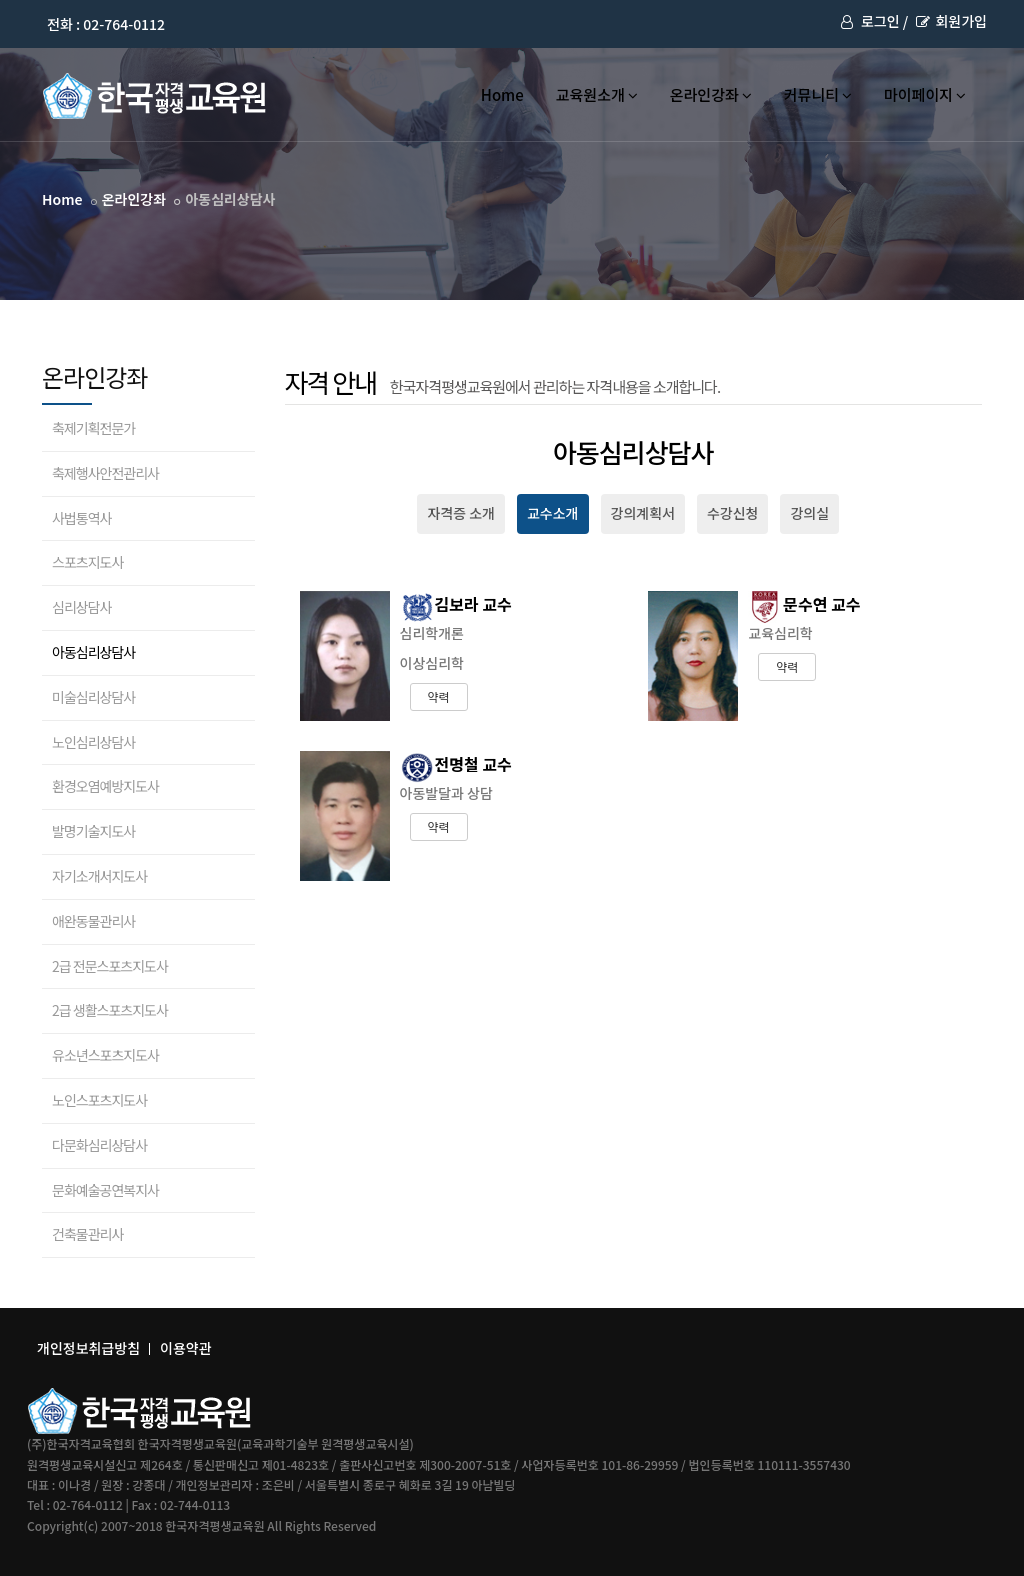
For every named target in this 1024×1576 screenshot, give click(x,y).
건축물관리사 (87, 1234)
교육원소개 (597, 94)
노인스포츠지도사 (99, 1100)
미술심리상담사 (93, 697)
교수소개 (553, 513)
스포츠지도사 (87, 562)
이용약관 (186, 1348)
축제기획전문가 (93, 428)
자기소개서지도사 (99, 876)
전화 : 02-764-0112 (106, 24)
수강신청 (733, 513)
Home (502, 94)
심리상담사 (81, 607)
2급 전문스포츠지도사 (110, 966)
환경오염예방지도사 (105, 786)
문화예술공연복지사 (105, 1190)
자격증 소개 (461, 513)
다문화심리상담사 (99, 1145)
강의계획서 (643, 513)
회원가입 (951, 21)
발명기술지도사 (93, 831)
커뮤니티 (818, 94)
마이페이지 (925, 94)
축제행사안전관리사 (105, 473)
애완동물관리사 (93, 921)
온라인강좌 (711, 94)
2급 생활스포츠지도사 (110, 1010)
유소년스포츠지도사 (105, 1055)
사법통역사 (81, 518)
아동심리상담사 (93, 652)
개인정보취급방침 (88, 1348)
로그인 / (874, 21)
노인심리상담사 (93, 742)
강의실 (809, 513)
